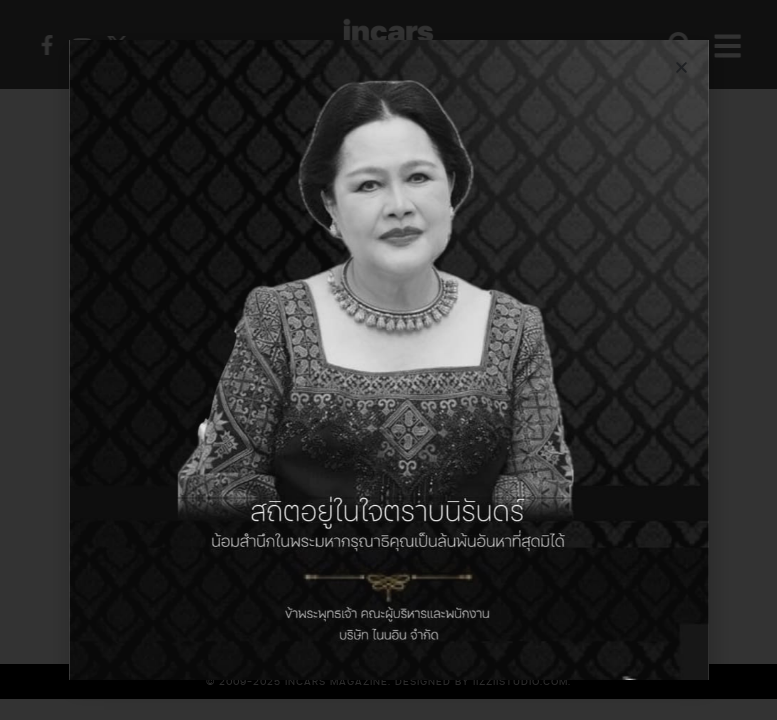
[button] (681, 67)
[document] (388, 360)
